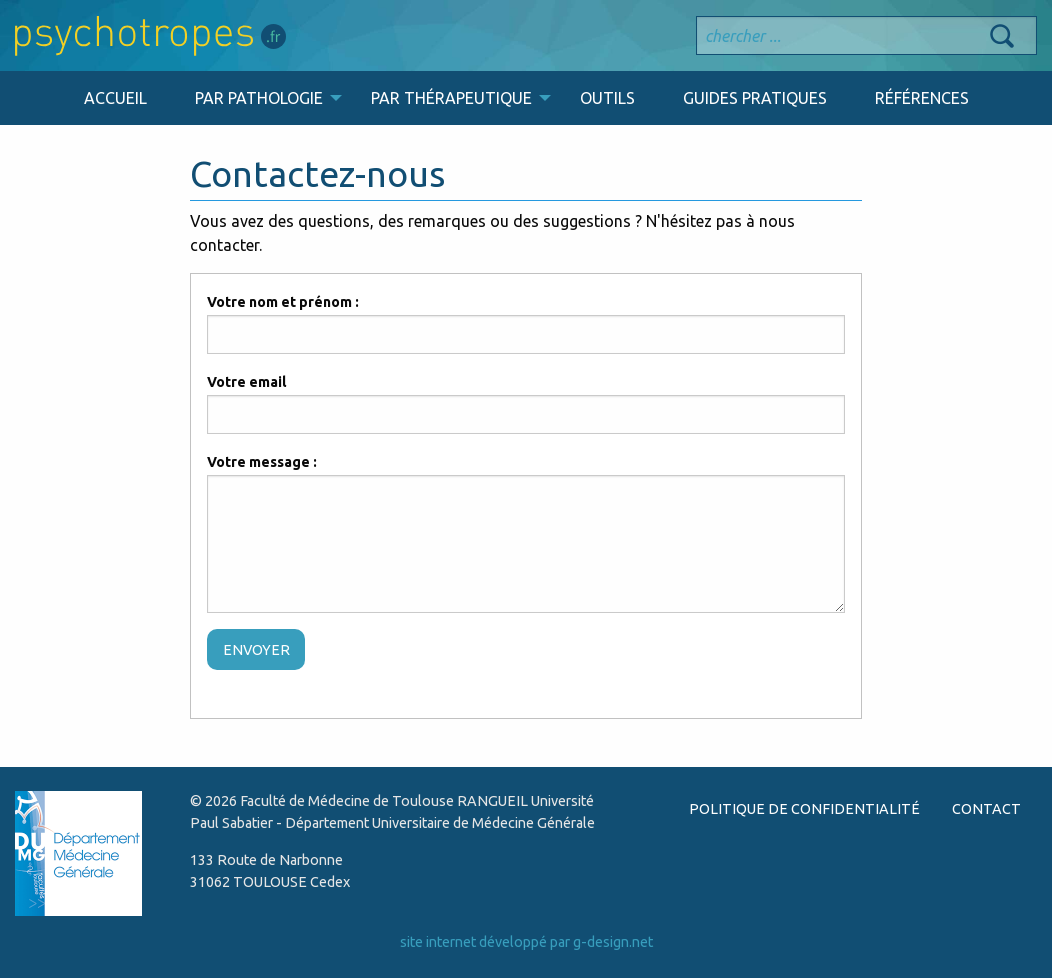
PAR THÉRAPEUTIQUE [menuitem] (451, 98)
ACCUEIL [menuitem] (115, 98)
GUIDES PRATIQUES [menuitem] (755, 98)
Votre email (246, 382)
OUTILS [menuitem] (607, 98)
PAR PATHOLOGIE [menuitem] (259, 98)
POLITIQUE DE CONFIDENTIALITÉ (804, 809)
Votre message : (262, 462)
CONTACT (986, 809)
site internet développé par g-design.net (526, 942)
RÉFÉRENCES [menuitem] (922, 98)
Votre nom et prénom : (283, 302)
